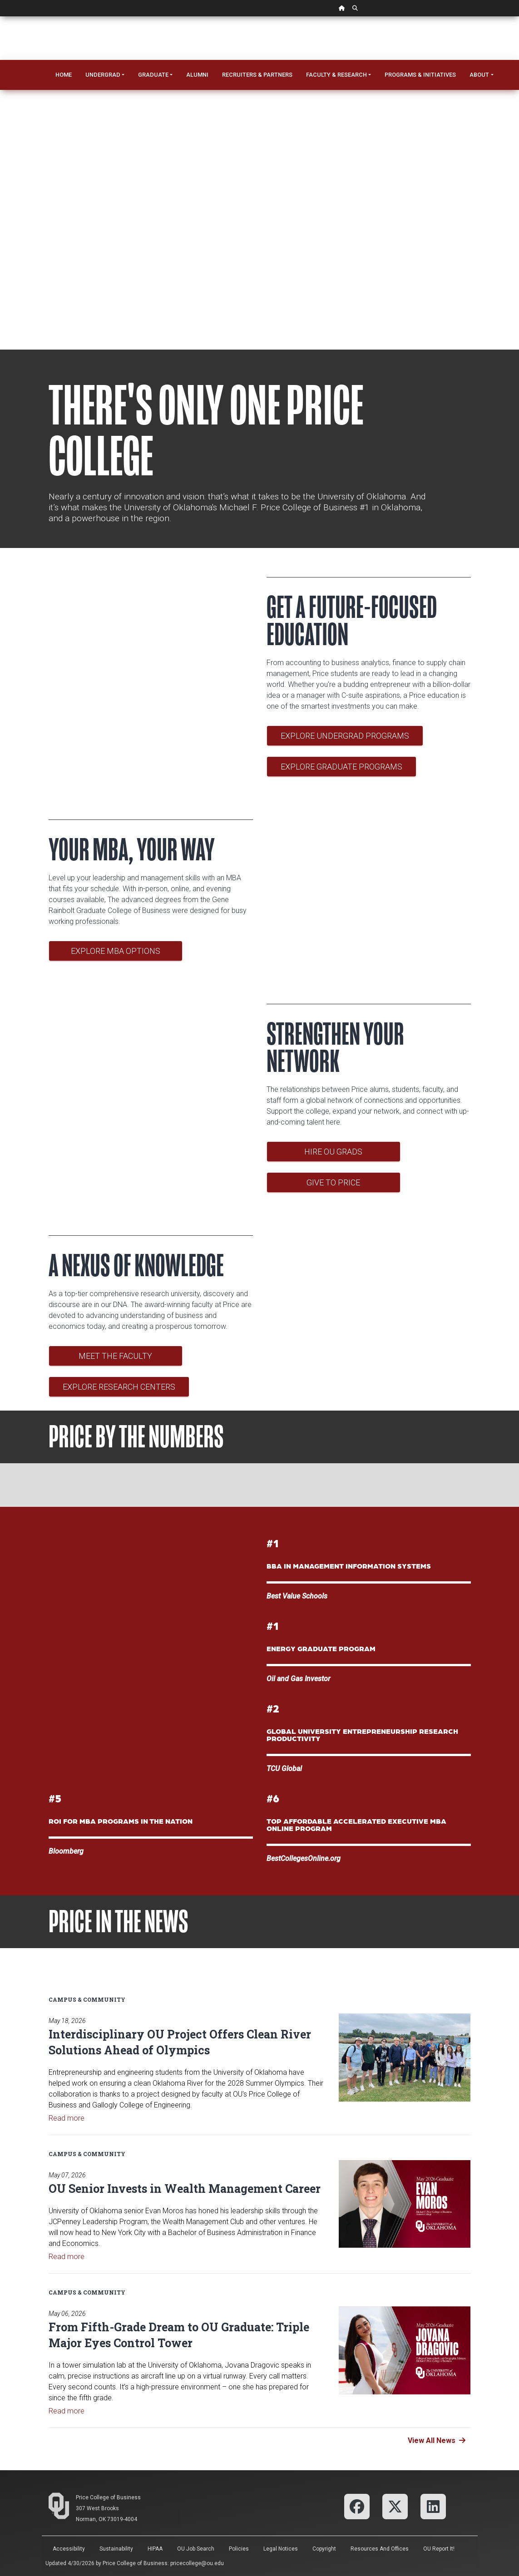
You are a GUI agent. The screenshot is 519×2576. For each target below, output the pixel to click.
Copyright (324, 2549)
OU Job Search (195, 2549)
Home (63, 74)
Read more (66, 2118)
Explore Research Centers (119, 1387)
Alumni (197, 74)
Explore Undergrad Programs (345, 735)
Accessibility (69, 2549)
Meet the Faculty (115, 1356)
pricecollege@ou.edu (197, 2563)
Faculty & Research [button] (336, 74)
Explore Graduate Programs (341, 766)
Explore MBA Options (115, 951)
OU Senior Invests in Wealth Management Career (185, 2188)
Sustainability (116, 2549)
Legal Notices (280, 2549)
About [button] (479, 74)
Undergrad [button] (102, 74)
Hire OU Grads (333, 1151)
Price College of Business (108, 2497)
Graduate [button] (153, 74)
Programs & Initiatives (420, 74)
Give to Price (333, 1182)
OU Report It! (439, 2549)
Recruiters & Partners (257, 74)
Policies (239, 2549)
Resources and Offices (380, 2549)
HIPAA (155, 2549)
